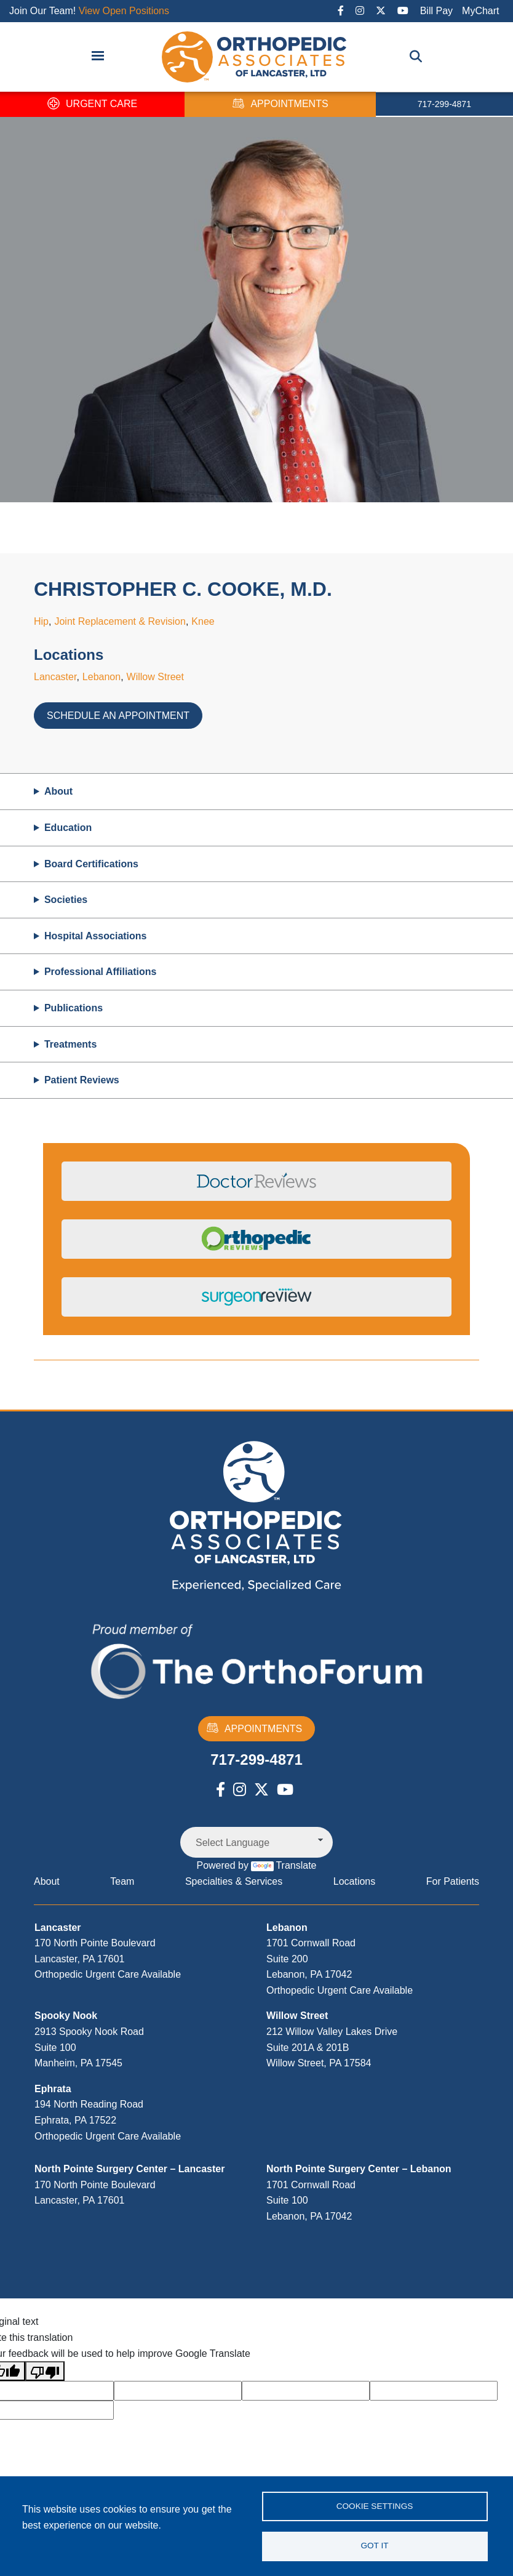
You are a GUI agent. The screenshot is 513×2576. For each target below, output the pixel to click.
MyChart (480, 11)
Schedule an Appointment (118, 715)
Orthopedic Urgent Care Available (107, 1974)
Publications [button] (73, 1008)
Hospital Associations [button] (95, 936)
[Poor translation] (45, 2371)
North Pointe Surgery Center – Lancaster (129, 2169)
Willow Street (155, 677)
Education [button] (68, 827)
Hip (41, 621)
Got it (374, 2546)
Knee (202, 621)
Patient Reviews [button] (81, 1080)
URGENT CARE (92, 104)
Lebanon (101, 677)
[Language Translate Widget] (256, 1842)
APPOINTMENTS (280, 104)
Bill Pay (436, 11)
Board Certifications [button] (91, 864)
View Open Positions (124, 11)
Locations (354, 1881)
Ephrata (52, 2089)
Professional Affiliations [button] (100, 971)
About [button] (58, 791)
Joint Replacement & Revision (119, 621)
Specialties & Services (233, 1881)
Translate (283, 1865)
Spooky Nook (65, 2015)
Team (122, 1881)
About (47, 1881)
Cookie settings (374, 2506)
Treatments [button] (70, 1044)
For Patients (452, 1881)
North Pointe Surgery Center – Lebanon (358, 2169)
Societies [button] (65, 899)
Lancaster (55, 677)
